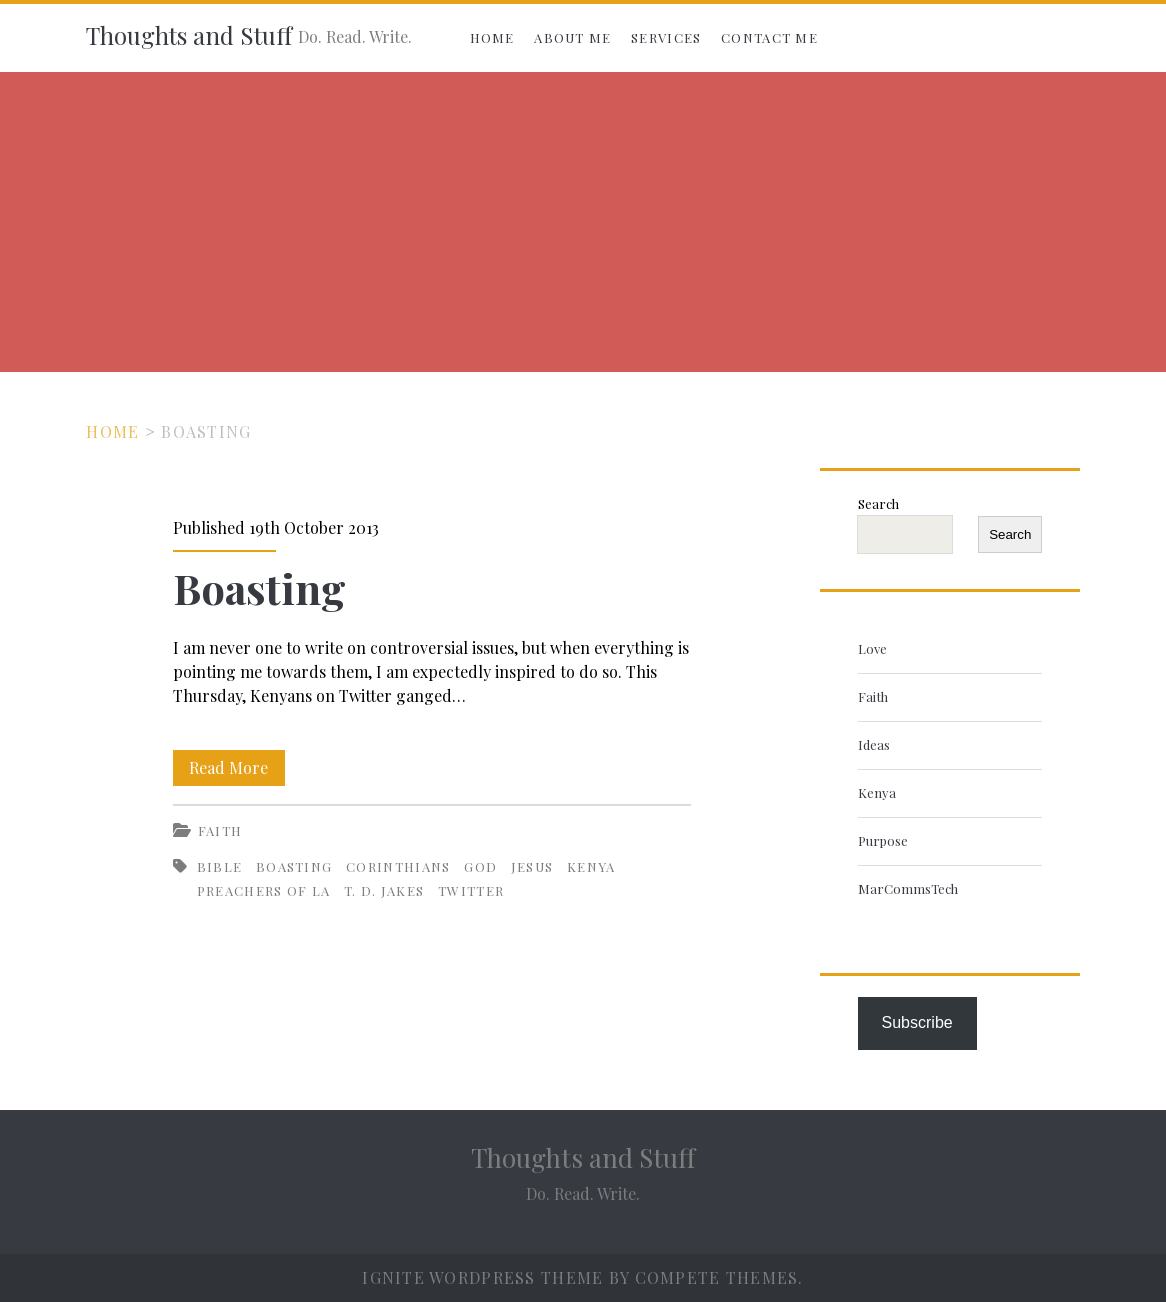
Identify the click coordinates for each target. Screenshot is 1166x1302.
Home (492, 37)
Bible (220, 866)
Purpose (883, 840)
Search (878, 503)
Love (872, 648)
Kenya (591, 866)
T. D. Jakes (384, 890)
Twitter (471, 890)
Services (666, 37)
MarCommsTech (908, 888)
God (480, 866)
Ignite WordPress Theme (482, 1277)
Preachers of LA (264, 890)
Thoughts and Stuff (189, 35)
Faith (220, 830)
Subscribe (917, 1022)
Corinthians (398, 866)
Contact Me (769, 37)
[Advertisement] (583, 222)
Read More (237, 764)
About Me (572, 37)
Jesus (532, 866)
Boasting (259, 588)
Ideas (874, 744)
